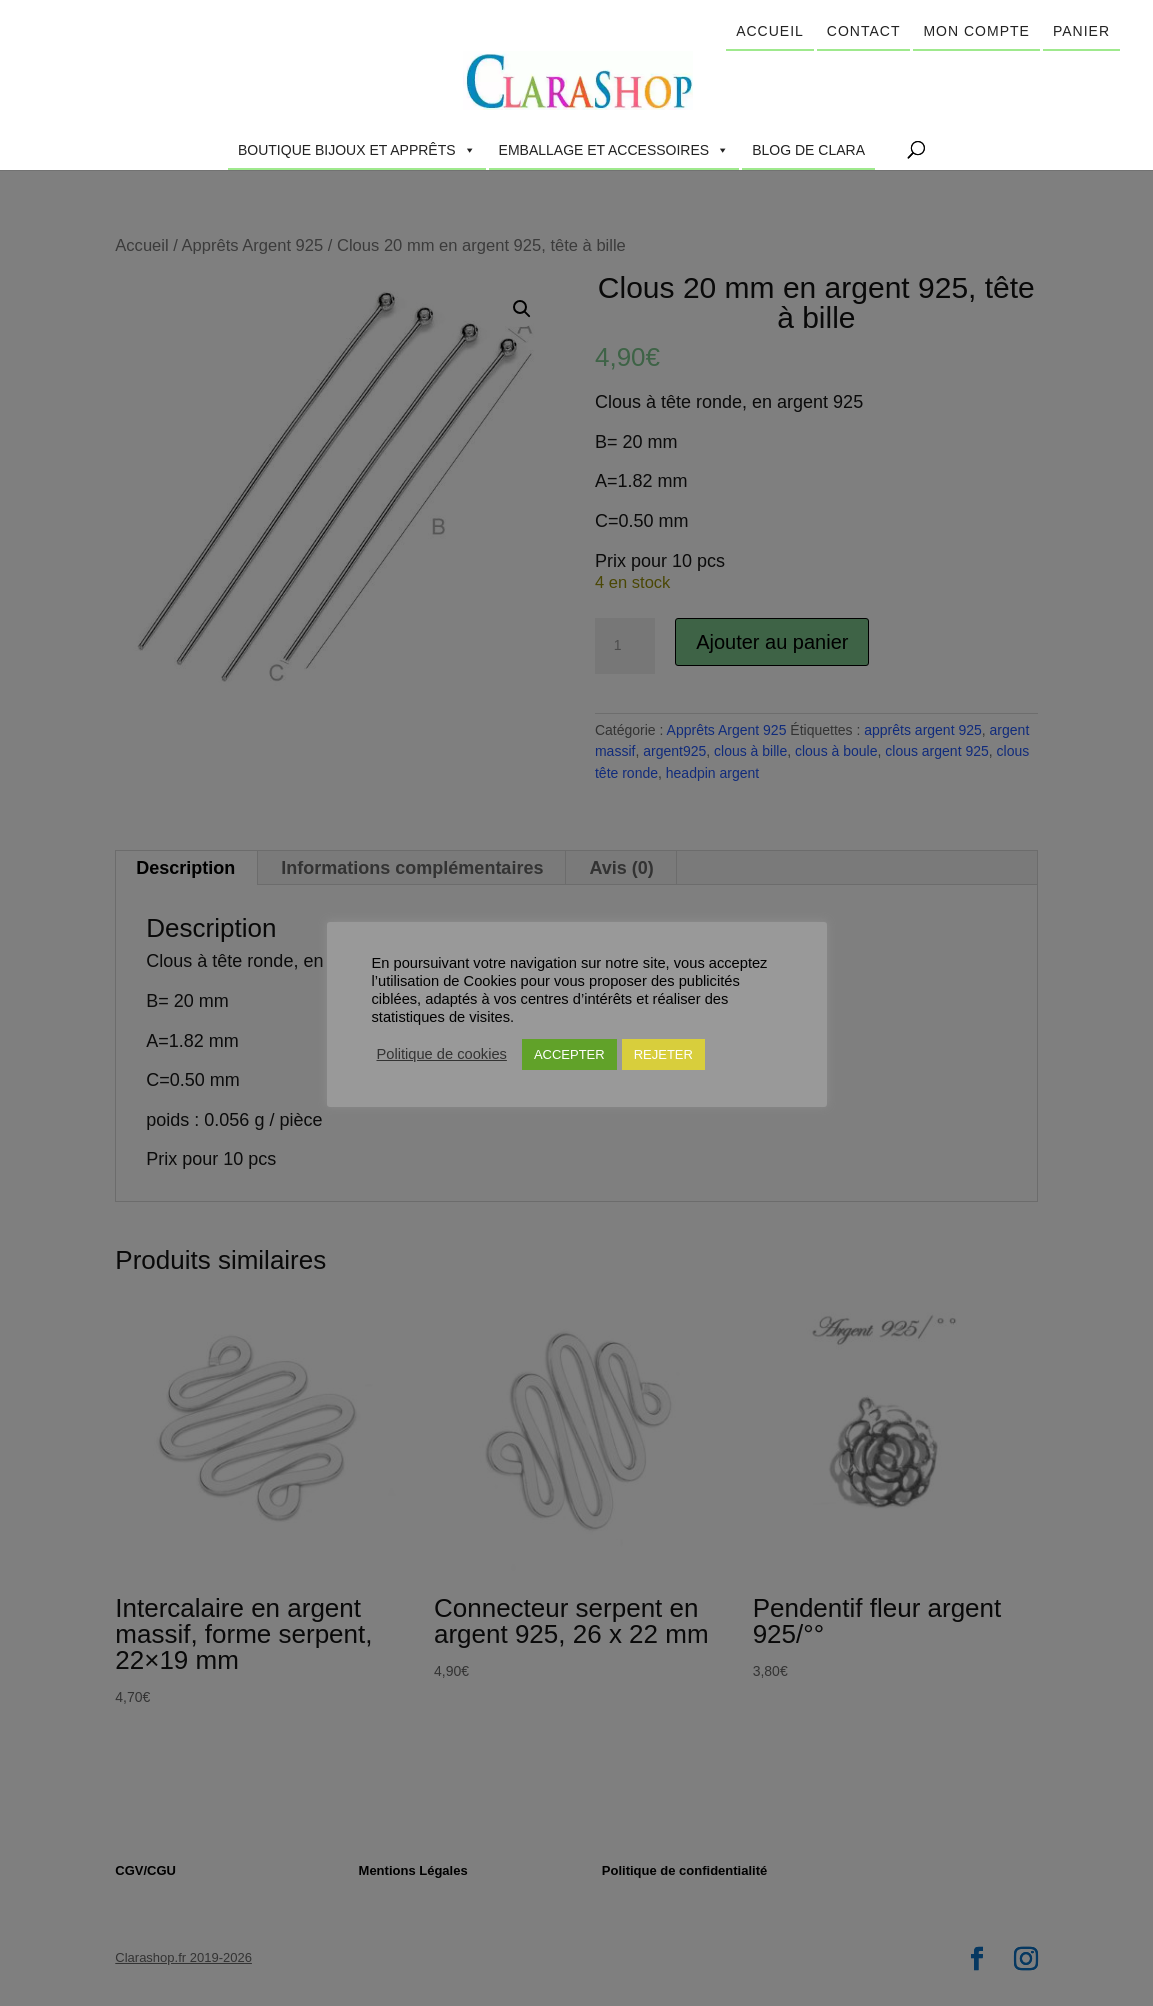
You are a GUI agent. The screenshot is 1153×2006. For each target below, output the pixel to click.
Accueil (770, 31)
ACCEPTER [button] (569, 1054)
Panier (1081, 31)
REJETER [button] (663, 1054)
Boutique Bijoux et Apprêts (357, 150)
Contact (864, 31)
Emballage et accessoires (614, 150)
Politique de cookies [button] (442, 1054)
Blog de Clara (808, 150)
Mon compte (976, 31)
